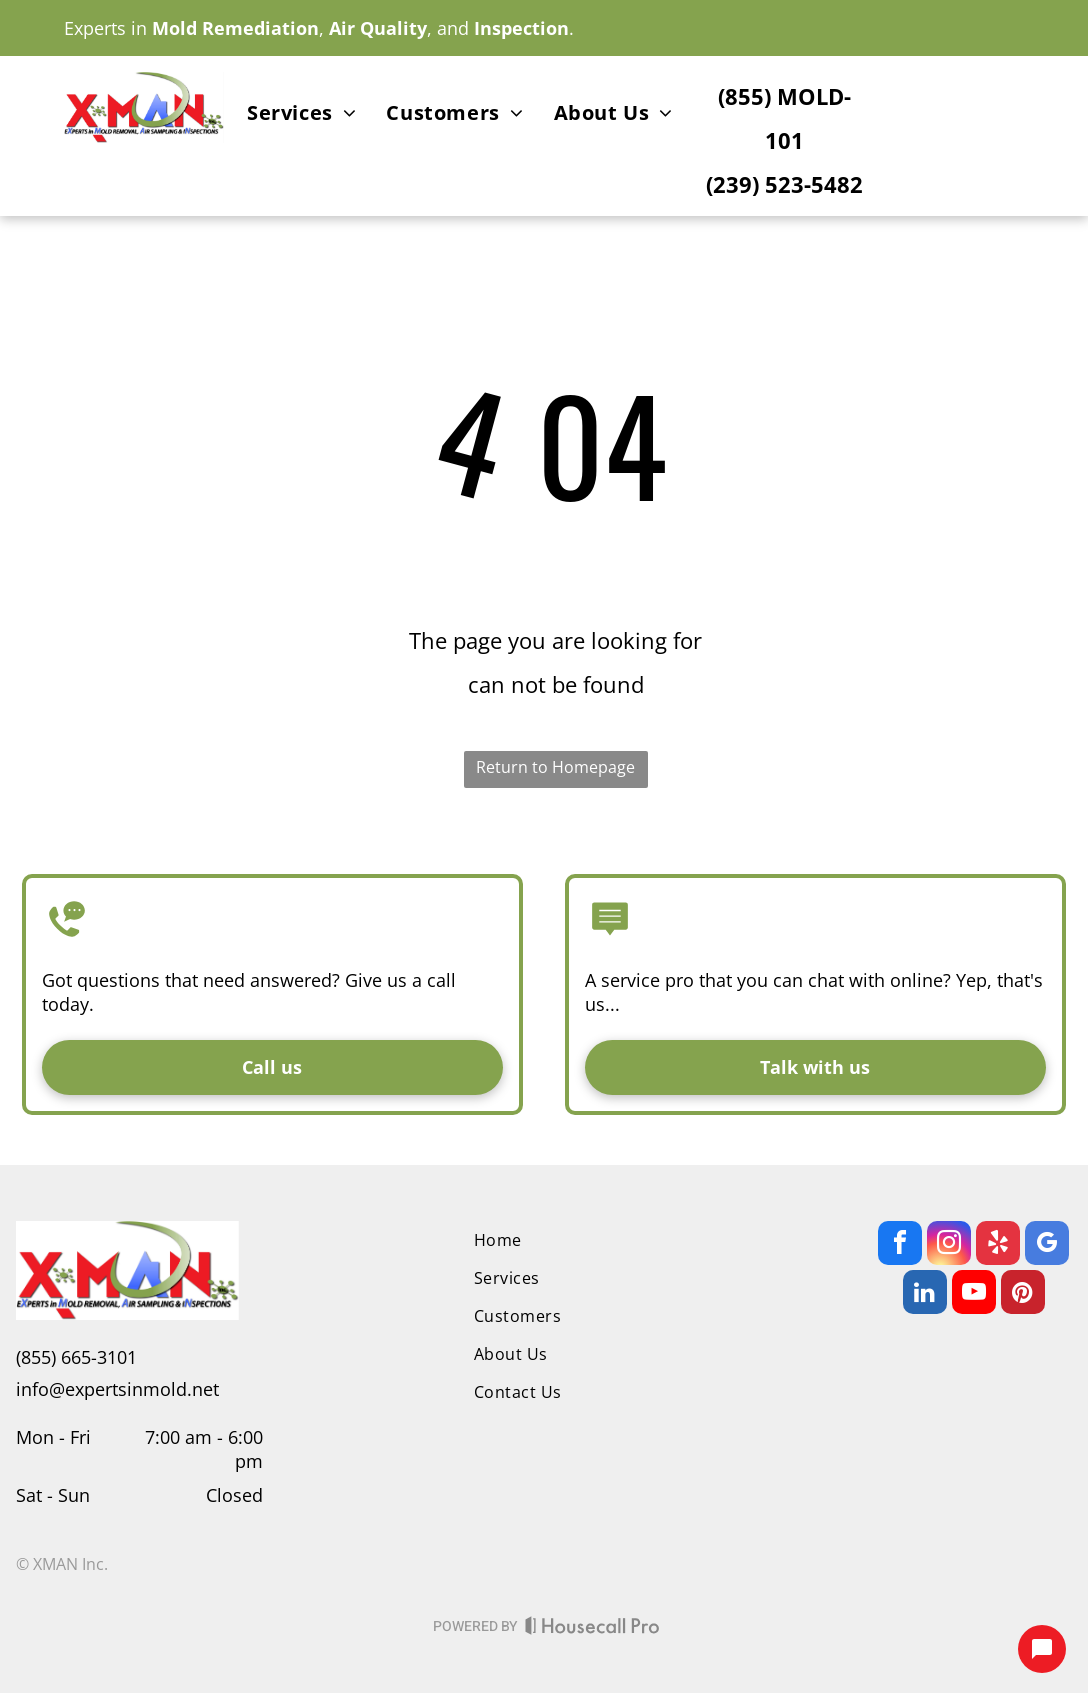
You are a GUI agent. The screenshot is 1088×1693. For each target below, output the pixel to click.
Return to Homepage (555, 767)
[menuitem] (301, 116)
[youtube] (974, 1294)
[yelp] (998, 1245)
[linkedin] (925, 1294)
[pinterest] (1023, 1294)
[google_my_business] (1047, 1245)
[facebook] (900, 1245)
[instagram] (949, 1245)
